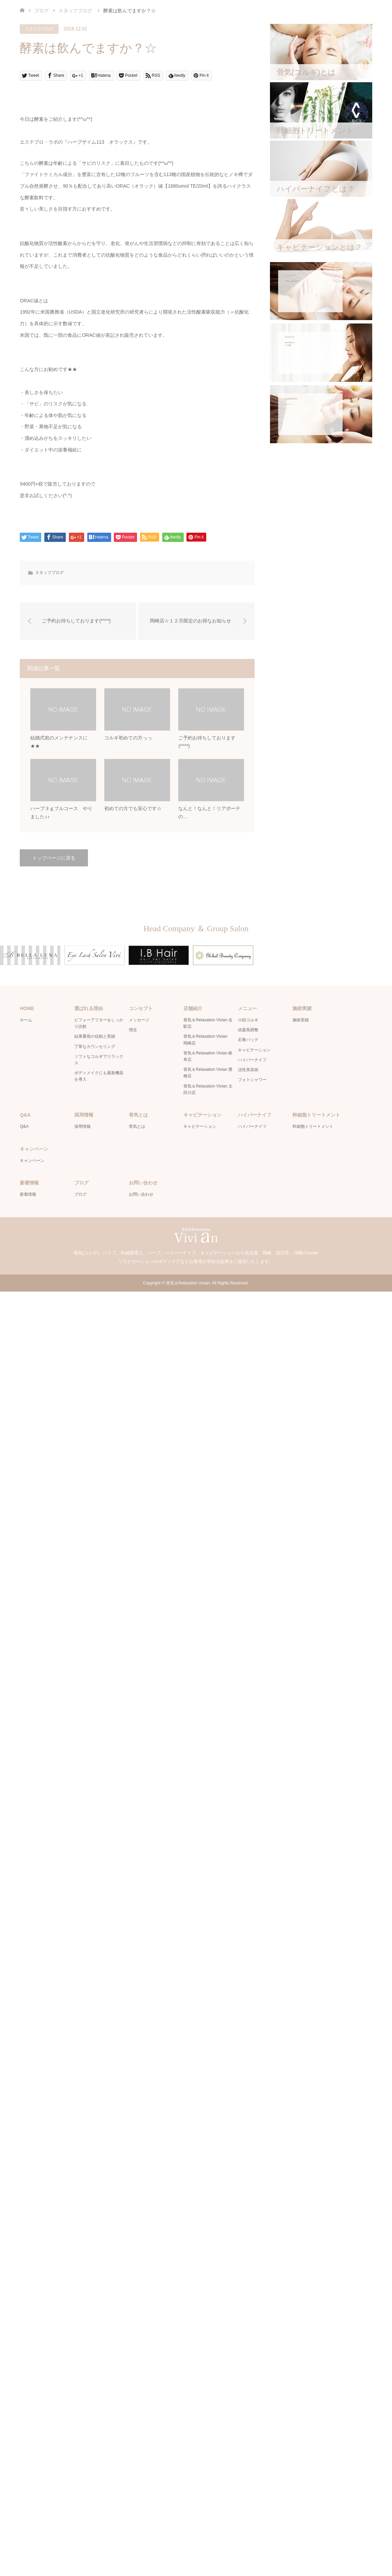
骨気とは (137, 1126)
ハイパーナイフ (252, 1059)
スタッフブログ (39, 29)
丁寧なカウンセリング (94, 1046)
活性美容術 (248, 1069)
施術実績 (300, 1020)
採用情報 (82, 1126)
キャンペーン (32, 1160)
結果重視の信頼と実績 (94, 1036)
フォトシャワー (252, 1079)
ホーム (26, 1020)
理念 (133, 1029)
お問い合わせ (141, 1194)
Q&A (24, 1126)
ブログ (41, 10)
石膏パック (248, 1039)
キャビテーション (254, 1050)
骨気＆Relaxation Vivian (188, 1283)
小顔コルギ (248, 1020)
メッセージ (139, 1020)
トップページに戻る (53, 858)
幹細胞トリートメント (312, 1126)
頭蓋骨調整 (248, 1029)
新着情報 (28, 1194)
